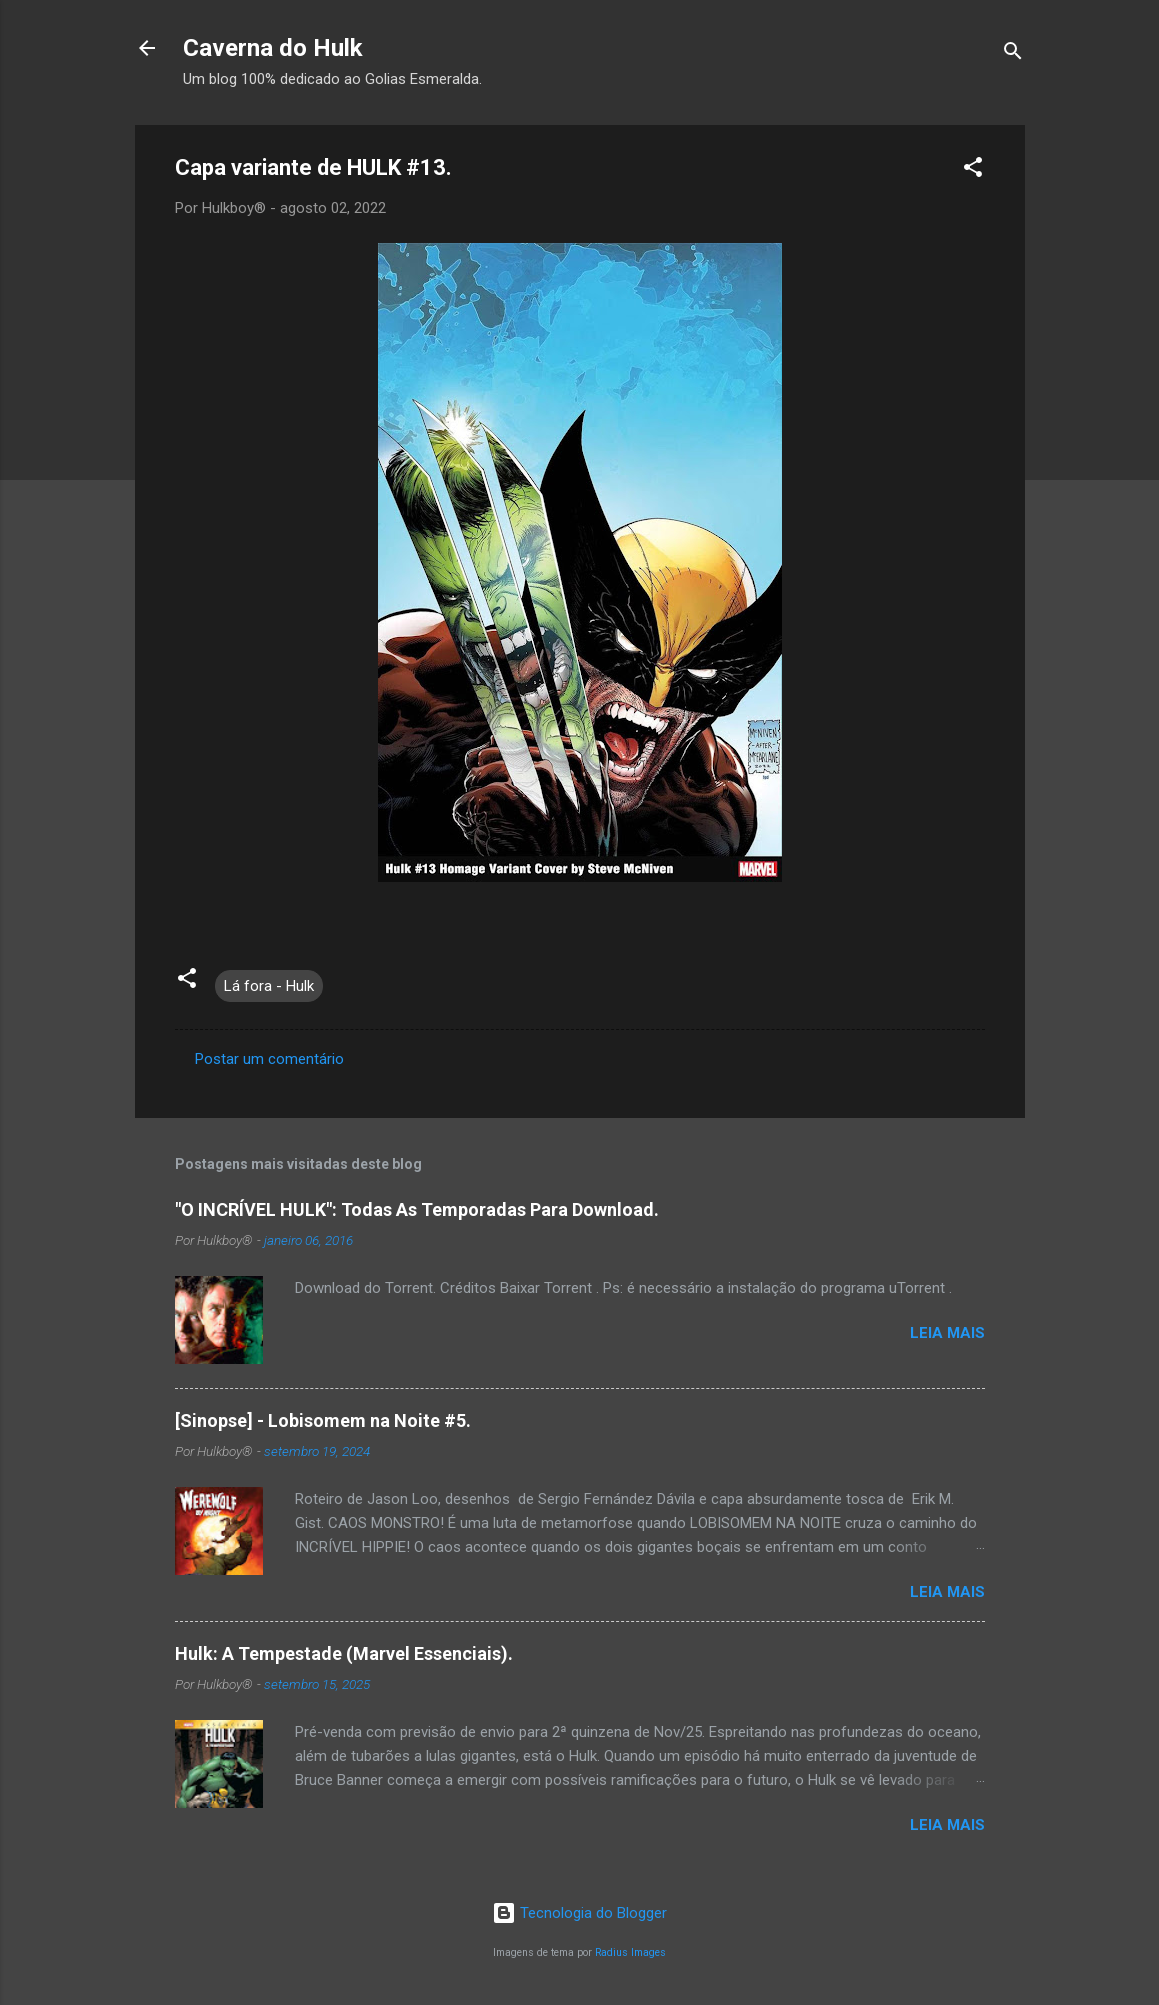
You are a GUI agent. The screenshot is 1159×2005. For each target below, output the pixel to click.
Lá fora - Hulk (269, 986)
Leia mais (947, 1333)
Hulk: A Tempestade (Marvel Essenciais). (344, 1653)
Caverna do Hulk (273, 48)
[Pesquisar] (1013, 54)
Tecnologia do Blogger (579, 1913)
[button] (973, 170)
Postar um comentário (269, 1059)
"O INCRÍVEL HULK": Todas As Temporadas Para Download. (417, 1209)
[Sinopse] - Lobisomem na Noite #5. (323, 1420)
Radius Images (630, 1952)
